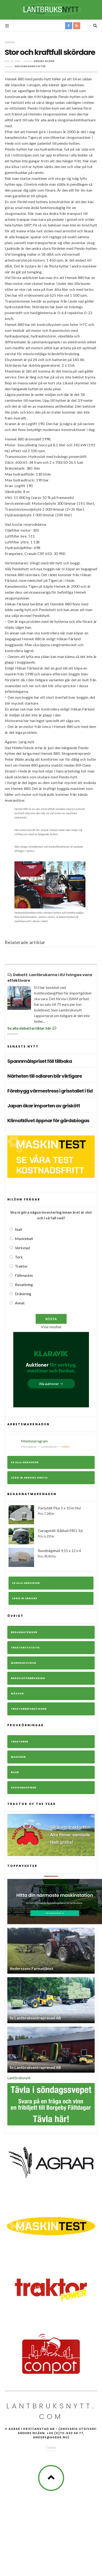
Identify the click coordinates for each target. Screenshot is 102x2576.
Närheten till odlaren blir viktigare (44, 1076)
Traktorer (19, 1741)
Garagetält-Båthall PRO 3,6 (51, 1536)
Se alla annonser (25, 1462)
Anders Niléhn (44, 61)
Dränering (23, 1293)
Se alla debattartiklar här (32, 1028)
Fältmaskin (24, 1275)
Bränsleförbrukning (28, 1678)
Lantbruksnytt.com (51, 2411)
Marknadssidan (23, 1663)
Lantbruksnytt (19, 2077)
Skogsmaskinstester (30, 66)
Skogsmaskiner (23, 1787)
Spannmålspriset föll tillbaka (39, 1061)
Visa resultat (51, 1326)
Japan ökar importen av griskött (43, 1106)
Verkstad (22, 1247)
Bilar (15, 1772)
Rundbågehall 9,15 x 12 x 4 (51, 1557)
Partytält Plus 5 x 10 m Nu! (51, 1514)
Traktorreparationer (29, 1709)
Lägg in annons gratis (29, 1477)
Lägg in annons (24, 1598)
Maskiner (18, 1757)
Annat (20, 1303)
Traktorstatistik (25, 1647)
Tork (19, 1257)
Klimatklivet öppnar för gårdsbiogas (48, 1120)
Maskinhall (24, 1238)
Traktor (21, 1266)
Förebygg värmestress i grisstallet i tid (50, 1091)
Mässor (17, 1693)
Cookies (51, 2447)
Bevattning (24, 1284)
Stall (18, 1229)
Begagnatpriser (24, 1632)
